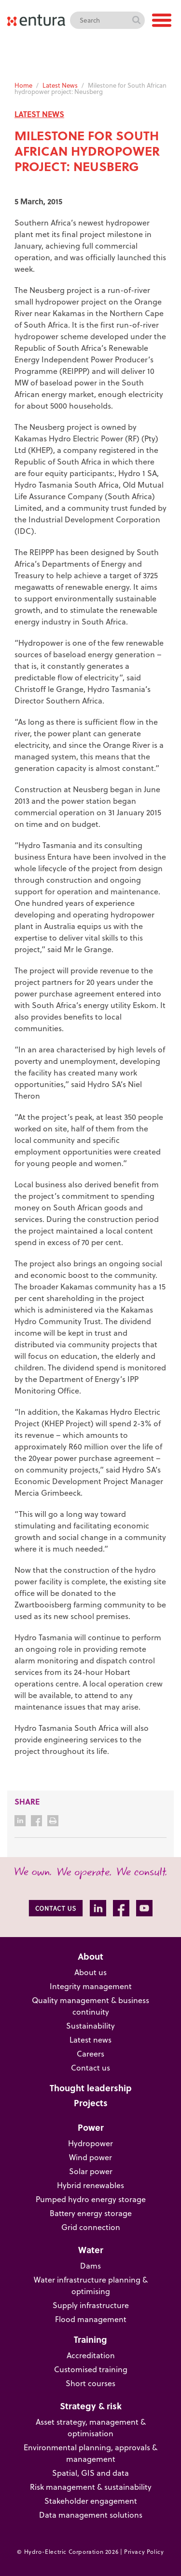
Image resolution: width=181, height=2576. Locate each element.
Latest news (90, 2039)
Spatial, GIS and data (90, 2473)
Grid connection (90, 2227)
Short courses (90, 2383)
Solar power (90, 2171)
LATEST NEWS (39, 114)
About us (90, 1972)
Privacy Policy (144, 2552)
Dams (90, 2265)
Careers (90, 2053)
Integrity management (91, 1986)
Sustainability (90, 2025)
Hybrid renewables (90, 2185)
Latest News (60, 85)
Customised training (90, 2369)
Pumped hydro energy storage (91, 2199)
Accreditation (91, 2355)
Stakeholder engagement (90, 2501)
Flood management (90, 2319)
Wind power (90, 2157)
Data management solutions (90, 2515)
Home (23, 85)
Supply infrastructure (91, 2305)
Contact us (90, 2067)
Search (136, 20)
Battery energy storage (91, 2213)
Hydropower (90, 2143)
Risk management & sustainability (91, 2487)
